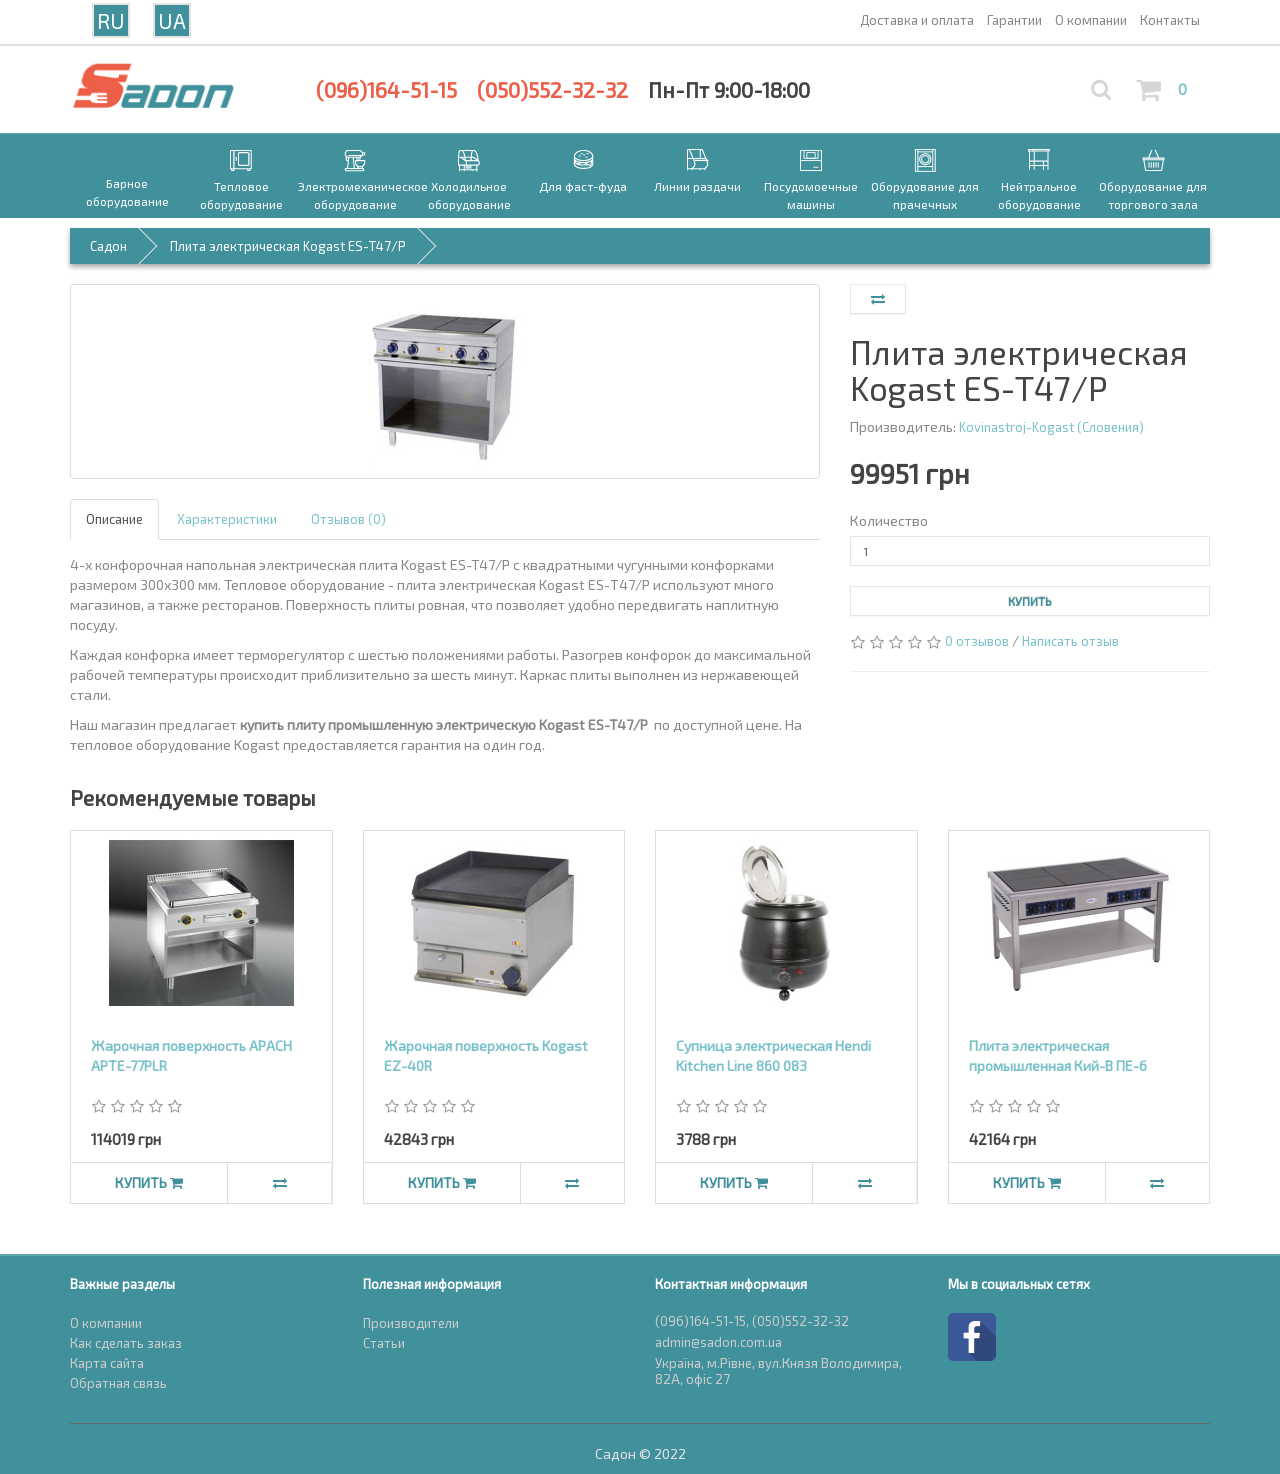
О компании (106, 1323)
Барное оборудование (127, 192)
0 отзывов (977, 641)
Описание (114, 519)
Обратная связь (118, 1383)
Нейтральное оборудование (1039, 195)
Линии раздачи (697, 186)
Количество (889, 520)
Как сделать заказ (126, 1343)
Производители (411, 1323)
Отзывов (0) (348, 519)
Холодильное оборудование (469, 195)
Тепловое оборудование (241, 195)
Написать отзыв (1070, 641)
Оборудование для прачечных (925, 195)
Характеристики (227, 519)
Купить (1030, 601)
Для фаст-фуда (583, 186)
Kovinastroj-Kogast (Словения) (1051, 427)
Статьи (384, 1343)
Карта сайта (107, 1363)
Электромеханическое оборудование (355, 195)
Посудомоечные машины (811, 195)
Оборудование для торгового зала (1153, 195)
